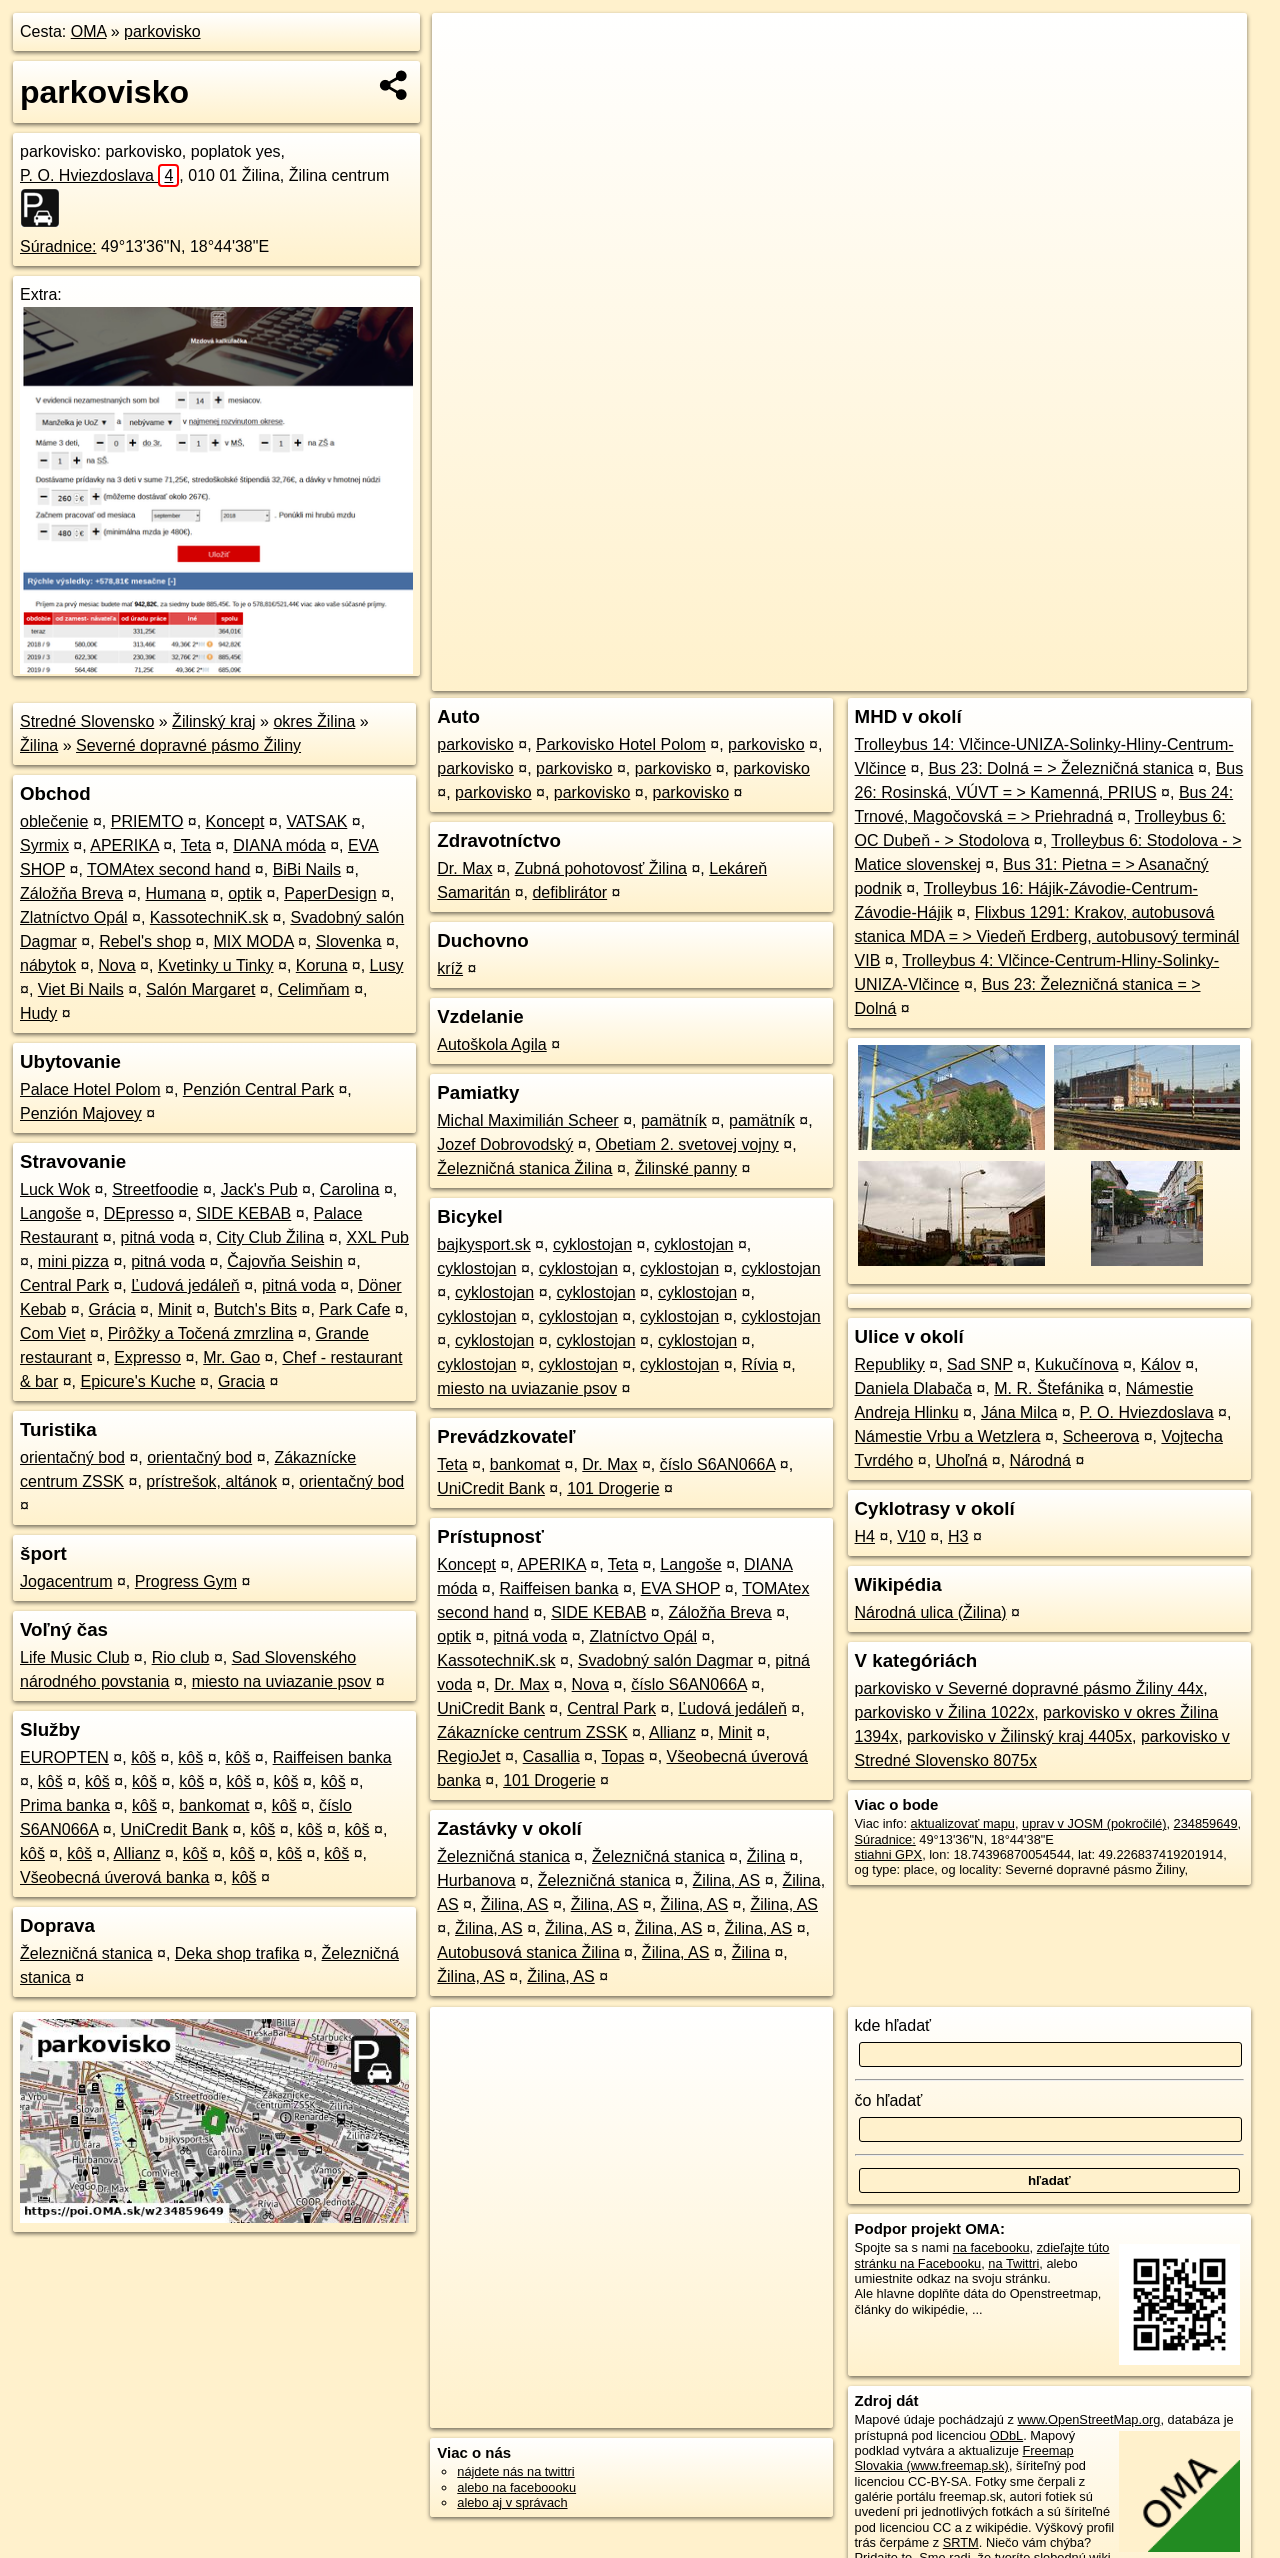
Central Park (64, 1285)
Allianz (136, 1853)
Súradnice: (58, 246)
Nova (116, 965)
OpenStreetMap (906, 676)
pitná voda (158, 1237)
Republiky (890, 1364)
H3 (958, 1536)
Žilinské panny (686, 1168)
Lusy (387, 965)
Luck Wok (55, 1189)
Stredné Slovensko (87, 721)
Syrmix (44, 845)
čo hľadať (889, 2100)
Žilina (39, 745)
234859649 (1206, 1823)
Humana (175, 893)
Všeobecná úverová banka (114, 1877)
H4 (865, 1536)
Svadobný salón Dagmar (665, 1660)
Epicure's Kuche (138, 1381)
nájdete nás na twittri (515, 2471)
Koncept (235, 821)
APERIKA (124, 845)
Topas (623, 1756)
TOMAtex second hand (168, 869)
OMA (89, 31)
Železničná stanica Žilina (524, 1168)
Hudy (38, 1013)
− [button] (466, 78)
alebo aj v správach (512, 2502)
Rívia (760, 1364)
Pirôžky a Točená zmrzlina (201, 1333)
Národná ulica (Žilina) (931, 1612)
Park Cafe (354, 1309)
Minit (175, 1309)
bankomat (214, 1805)
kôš (143, 1757)
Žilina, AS (727, 1880)
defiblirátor (569, 892)
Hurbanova (476, 1880)
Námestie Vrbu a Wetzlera (948, 1436)
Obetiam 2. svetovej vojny (687, 1144)
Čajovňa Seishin (285, 1261)
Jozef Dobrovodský (505, 1144)
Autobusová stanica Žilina (528, 1952)
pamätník (674, 1120)
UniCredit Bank (175, 1829)
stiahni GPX (889, 1854)
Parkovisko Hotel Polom (621, 744)
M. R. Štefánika (1048, 1388)
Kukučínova (1077, 1364)
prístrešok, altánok (211, 1481)
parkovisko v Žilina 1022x (945, 1712)
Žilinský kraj (214, 721)
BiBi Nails (307, 869)
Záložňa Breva (71, 893)
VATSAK (317, 821)
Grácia (112, 1309)
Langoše (50, 1213)
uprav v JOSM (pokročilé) (1094, 1823)
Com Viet (53, 1333)
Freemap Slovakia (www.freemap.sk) (964, 2458)
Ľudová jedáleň (185, 1285)
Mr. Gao (231, 1357)
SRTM (961, 2542)
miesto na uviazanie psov (282, 1681)
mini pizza (73, 1261)
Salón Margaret (200, 989)
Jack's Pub (259, 1189)
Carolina (350, 1189)
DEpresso (139, 1213)
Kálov (1161, 1364)
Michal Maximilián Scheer (527, 1120)
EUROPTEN (64, 1757)
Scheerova (1101, 1436)
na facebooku (991, 2247)
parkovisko (162, 31)
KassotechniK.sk (209, 917)
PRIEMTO (147, 821)
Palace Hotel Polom (90, 1089)
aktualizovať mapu (963, 1823)
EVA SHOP (680, 1588)
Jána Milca (1019, 1412)
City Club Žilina (271, 1237)
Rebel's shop (145, 941)
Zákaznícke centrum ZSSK (532, 1732)
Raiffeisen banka (332, 1757)
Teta (196, 845)
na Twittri (1013, 2263)
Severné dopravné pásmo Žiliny (188, 745)
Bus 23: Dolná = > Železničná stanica (1060, 768)
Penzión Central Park (258, 1089)
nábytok (48, 965)
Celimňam (314, 989)
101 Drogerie (613, 1488)
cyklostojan (592, 1244)
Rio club (181, 1657)
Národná (1040, 1460)
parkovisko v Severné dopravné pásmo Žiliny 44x (1029, 1688)
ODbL (1006, 2435)
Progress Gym (186, 1581)
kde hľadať (893, 2025)
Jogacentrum (66, 1581)
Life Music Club (74, 1657)
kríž (450, 968)
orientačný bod (72, 1457)
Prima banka (65, 1805)
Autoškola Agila (491, 1044)
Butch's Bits (255, 1309)
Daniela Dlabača (913, 1388)
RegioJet (468, 1756)
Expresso (147, 1357)
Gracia (241, 1381)
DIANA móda (279, 845)
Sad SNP (980, 1364)
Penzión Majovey (81, 1113)
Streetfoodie (155, 1189)
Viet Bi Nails (81, 989)
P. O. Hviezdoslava (99, 175)
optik (245, 893)
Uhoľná (962, 1460)
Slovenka (349, 941)
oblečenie (54, 821)
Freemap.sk (1009, 676)
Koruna (322, 965)
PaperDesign (330, 893)
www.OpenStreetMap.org (1088, 2419)
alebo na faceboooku (516, 2487)
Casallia (551, 1756)
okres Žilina (314, 721)
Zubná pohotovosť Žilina (601, 868)
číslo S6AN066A (718, 1464)
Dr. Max (464, 868)
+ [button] (466, 47)
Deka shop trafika (237, 1953)
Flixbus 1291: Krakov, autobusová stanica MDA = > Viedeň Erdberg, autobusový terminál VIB (1047, 936)
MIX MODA (253, 941)
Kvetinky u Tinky (216, 965)
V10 (911, 1536)
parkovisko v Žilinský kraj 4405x (1019, 1736)
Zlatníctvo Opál (74, 917)
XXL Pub (377, 1237)
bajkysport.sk (483, 1244)
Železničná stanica (86, 1953)
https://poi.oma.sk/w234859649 (1158, 676)
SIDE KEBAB (243, 1213)
